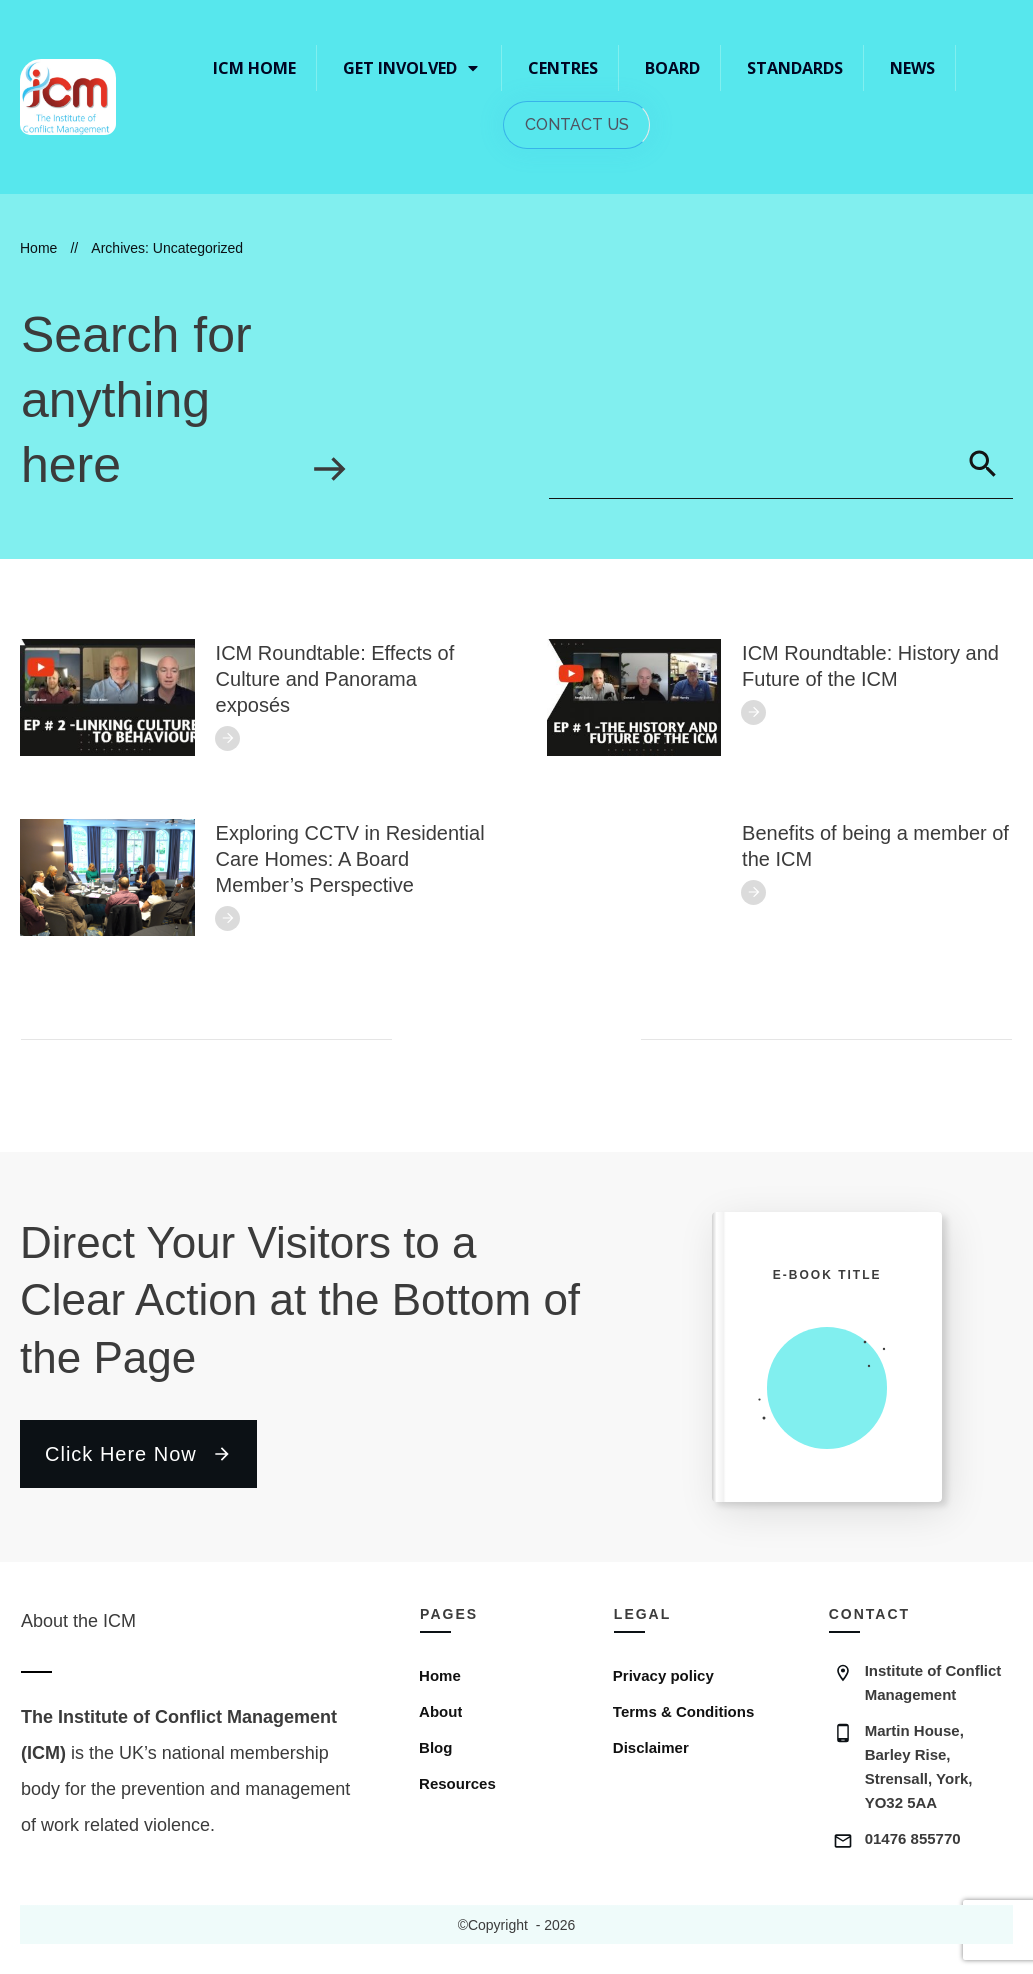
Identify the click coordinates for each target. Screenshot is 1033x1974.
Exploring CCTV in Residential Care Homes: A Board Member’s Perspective (350, 859)
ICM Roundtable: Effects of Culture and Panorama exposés (335, 679)
